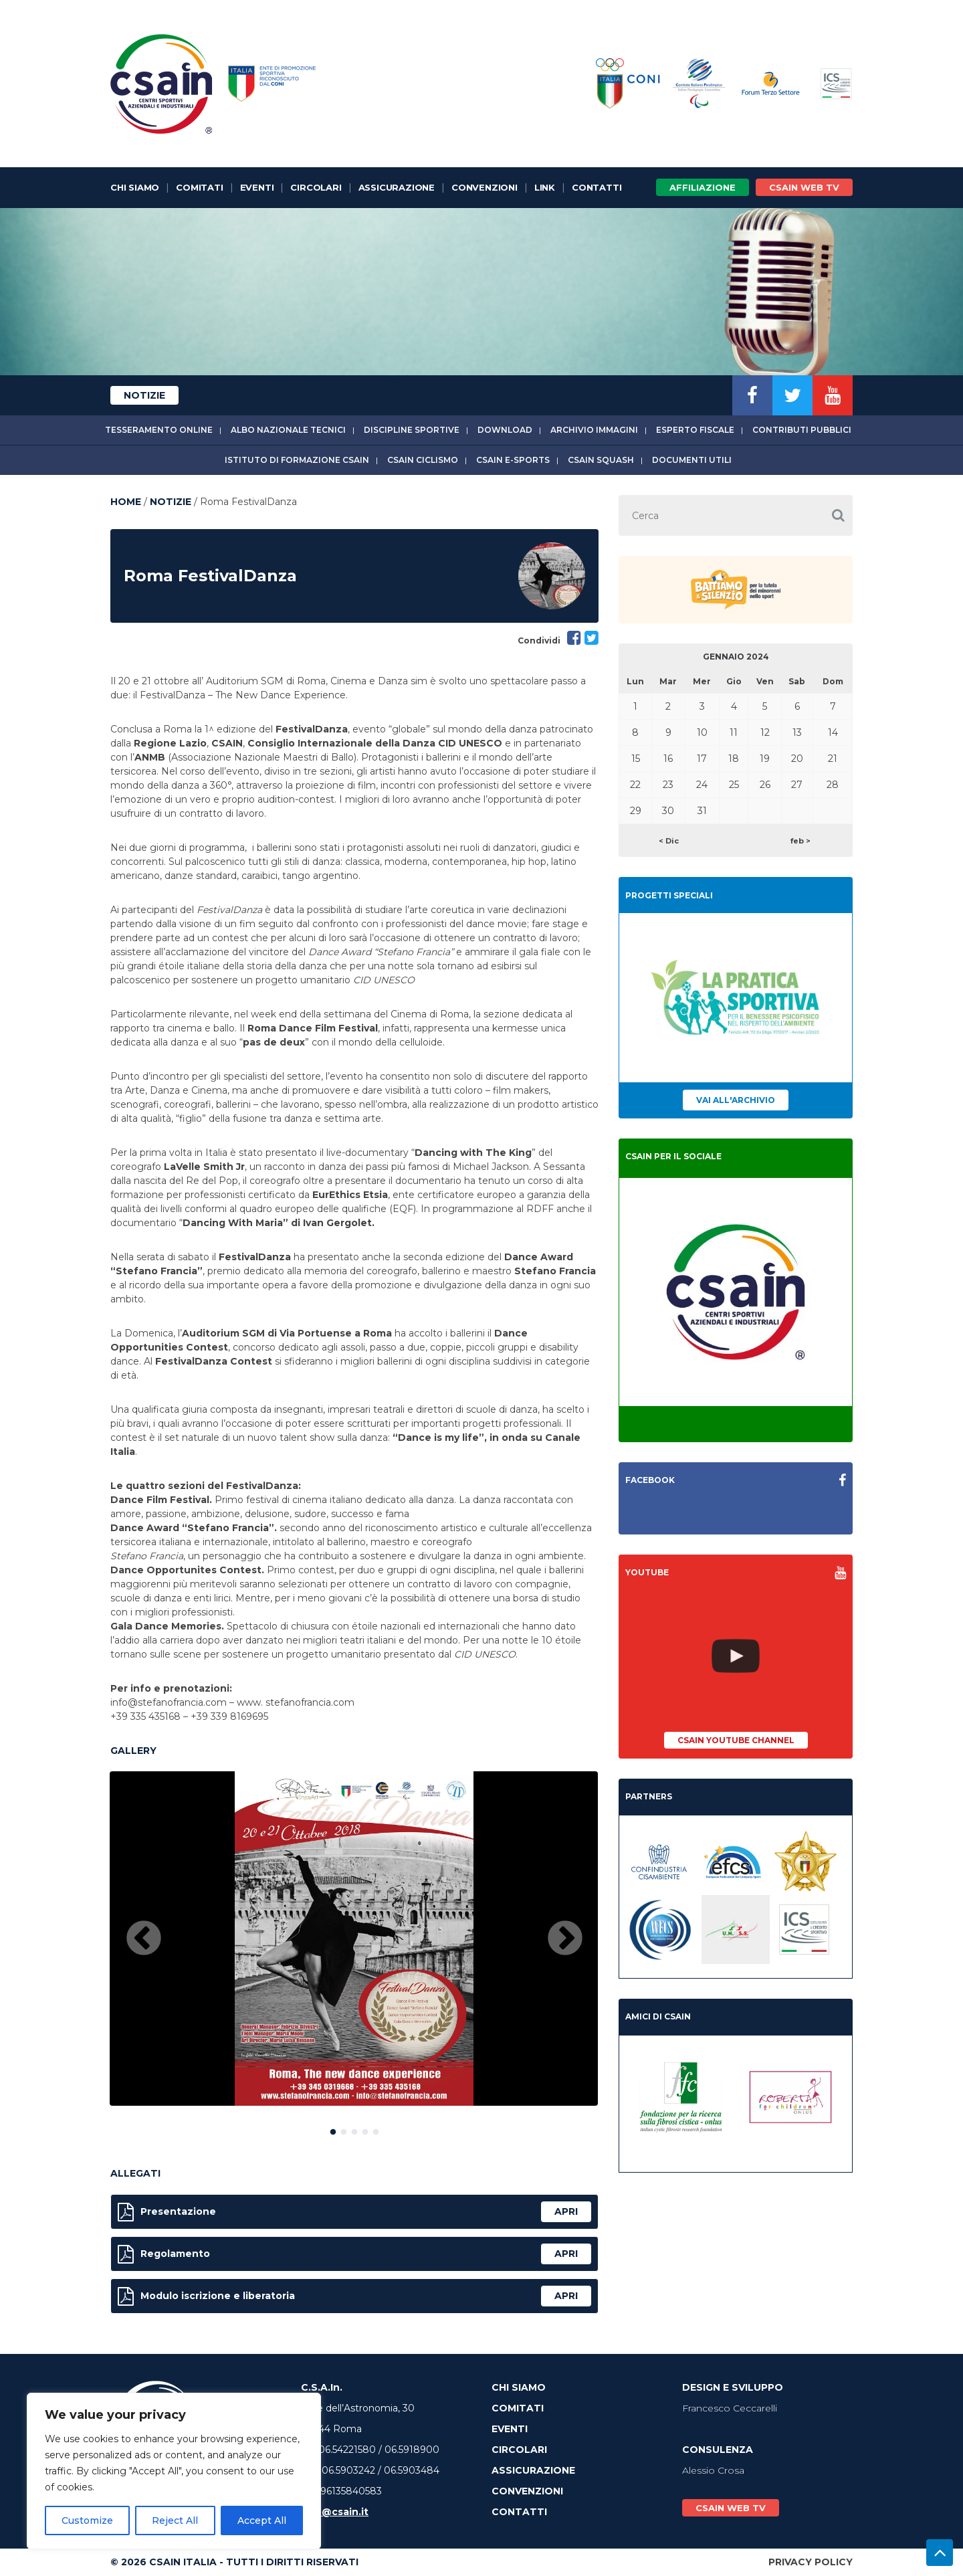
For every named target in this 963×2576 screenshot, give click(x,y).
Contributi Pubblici (801, 430)
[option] (354, 1938)
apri (566, 2211)
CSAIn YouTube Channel (735, 1740)
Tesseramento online (159, 430)
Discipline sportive (411, 430)
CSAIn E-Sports (513, 460)
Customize (87, 2520)
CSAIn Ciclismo (422, 460)
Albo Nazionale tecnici (288, 430)
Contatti (596, 187)
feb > (800, 841)
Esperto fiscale (695, 430)
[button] (838, 515)
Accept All (261, 2520)
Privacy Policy (810, 2562)
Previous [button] (144, 1939)
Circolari (315, 187)
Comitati (199, 187)
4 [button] (365, 2129)
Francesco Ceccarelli (729, 2408)
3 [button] (354, 2129)
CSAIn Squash (601, 460)
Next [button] (565, 1939)
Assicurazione (396, 187)
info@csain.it (334, 2512)
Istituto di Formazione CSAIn (297, 460)
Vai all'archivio (735, 1100)
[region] (174, 2471)
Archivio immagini (594, 430)
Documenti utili (692, 460)
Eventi (257, 187)
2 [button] (343, 2129)
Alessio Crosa (713, 2470)
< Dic (669, 841)
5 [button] (375, 2129)
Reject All (175, 2520)
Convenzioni (484, 187)
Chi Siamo (134, 187)
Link (544, 187)
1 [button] (333, 2129)
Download (504, 430)
